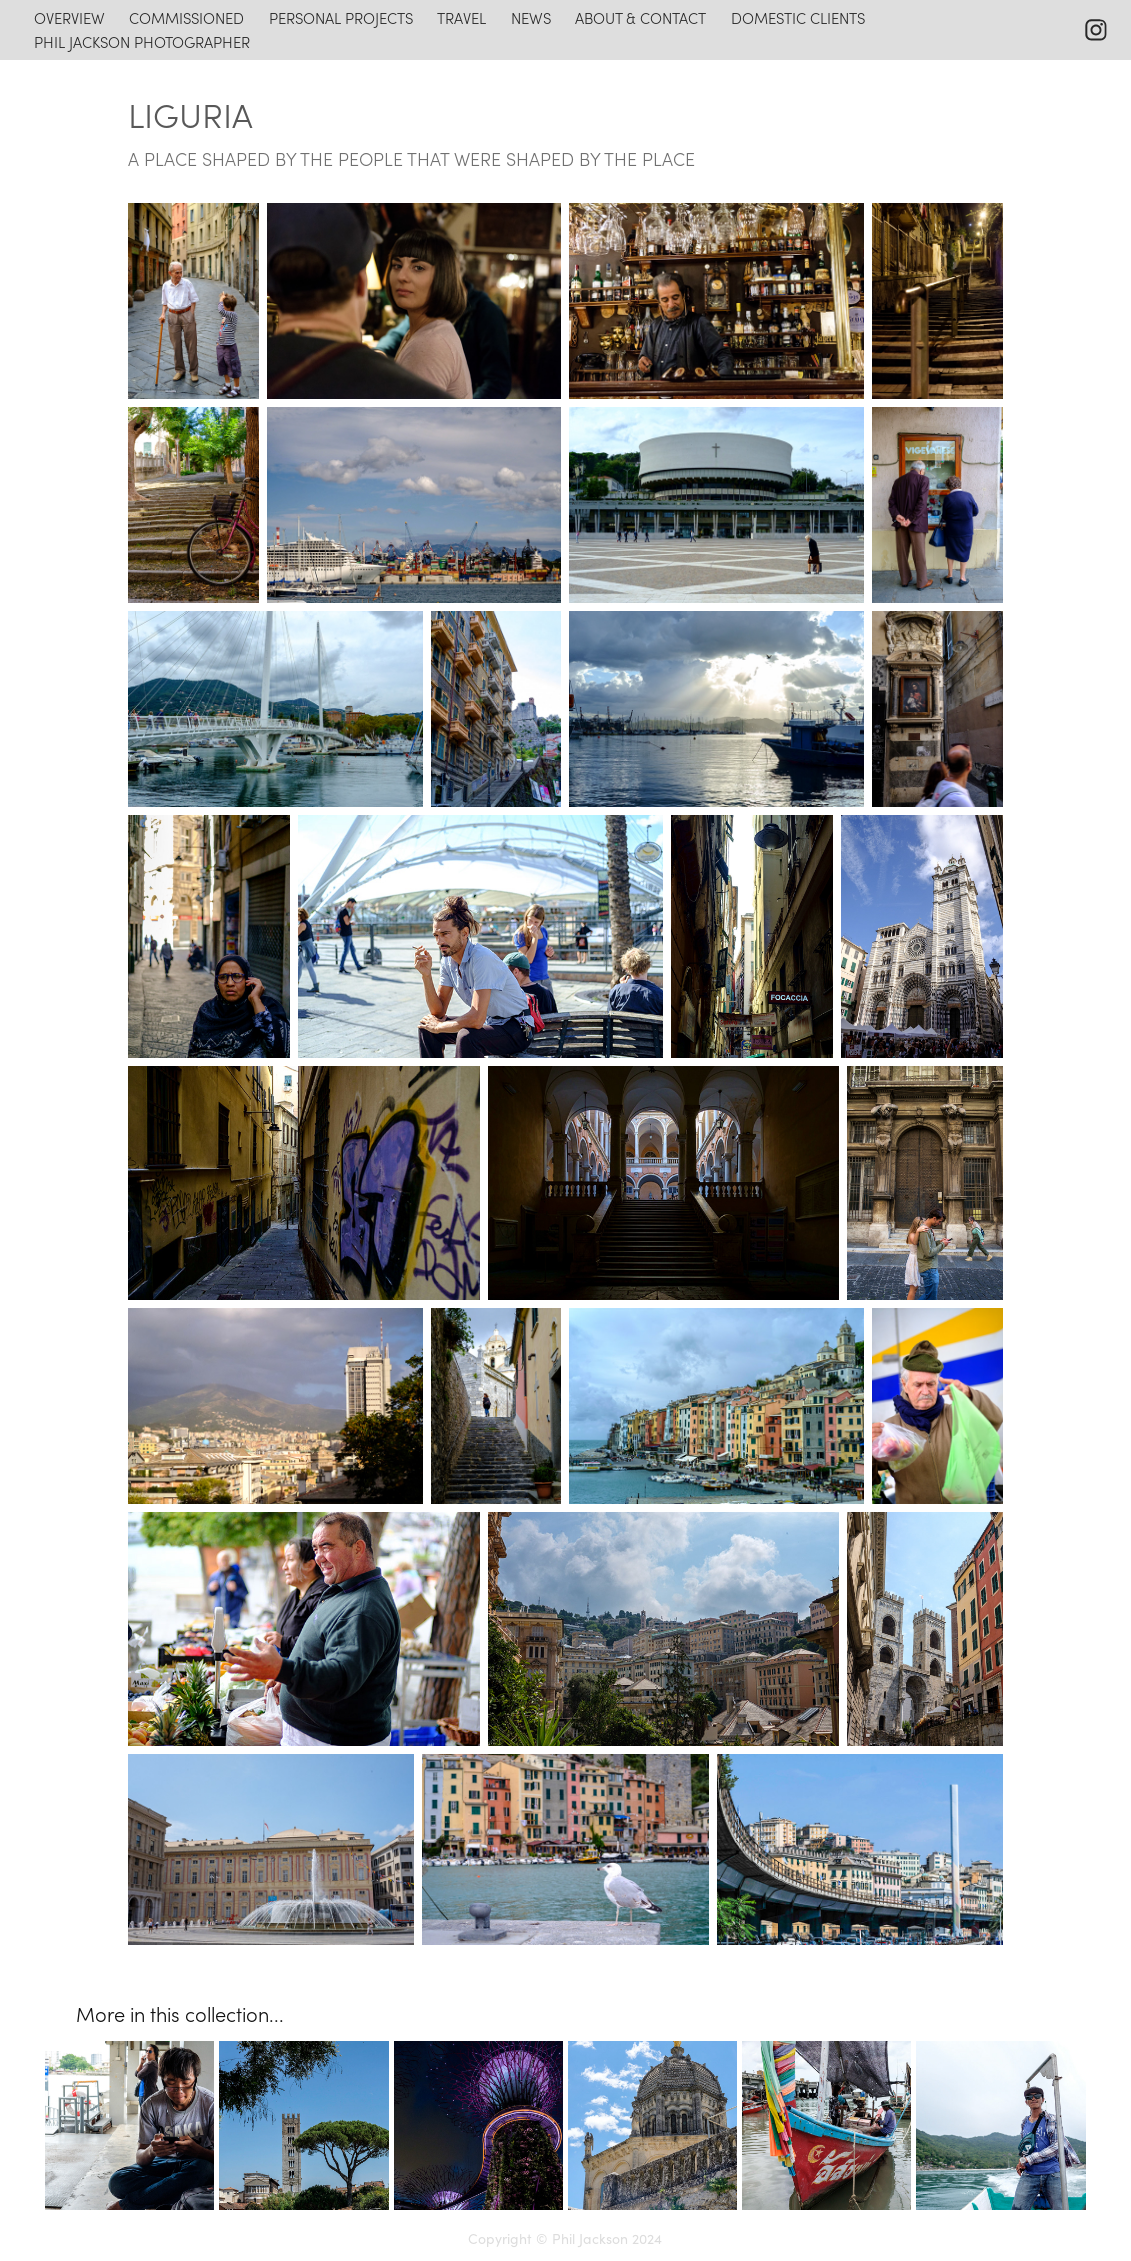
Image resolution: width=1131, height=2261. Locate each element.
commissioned (186, 18)
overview (69, 18)
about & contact (640, 18)
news (531, 18)
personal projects (341, 18)
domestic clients (798, 18)
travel (461, 18)
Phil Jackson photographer (142, 42)
